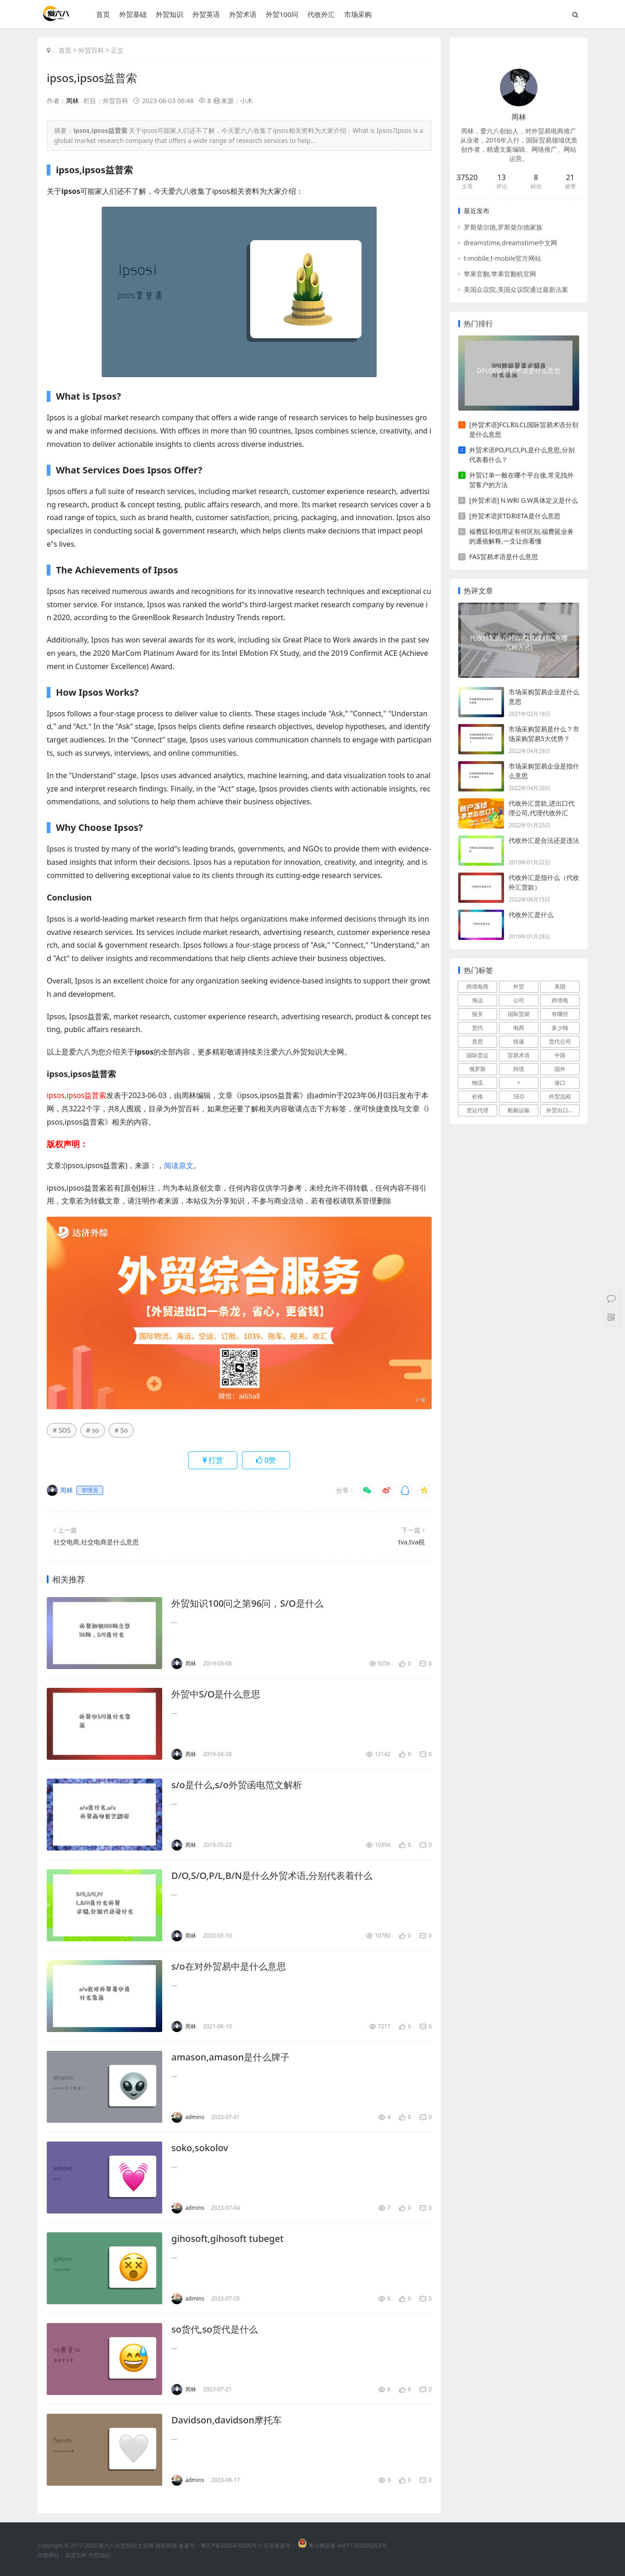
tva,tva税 (411, 1542)
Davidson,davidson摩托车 (226, 2420)
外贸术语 (243, 14)
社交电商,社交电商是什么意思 (96, 1542)
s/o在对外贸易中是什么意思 (228, 1966)
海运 (477, 1000)
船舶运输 (519, 1110)
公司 (518, 1000)
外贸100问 (282, 14)
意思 (477, 1041)
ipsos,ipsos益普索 (92, 77)
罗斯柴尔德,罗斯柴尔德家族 (503, 227)
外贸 (518, 986)
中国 (559, 1055)
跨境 (518, 1069)
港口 (559, 1083)
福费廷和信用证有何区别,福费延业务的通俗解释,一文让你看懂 (521, 536)
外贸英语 (206, 14)
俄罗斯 (477, 1069)
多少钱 (560, 1028)
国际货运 (477, 1055)
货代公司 (560, 1041)
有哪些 (560, 1014)
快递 (518, 1041)
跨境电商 (477, 986)
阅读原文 (178, 1165)
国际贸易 (519, 1014)
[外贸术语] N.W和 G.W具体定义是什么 (523, 500)
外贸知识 (169, 14)
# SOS (62, 1430)
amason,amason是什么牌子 (230, 2057)
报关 (477, 1014)
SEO (519, 1096)
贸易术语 (519, 1055)
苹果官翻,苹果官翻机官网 (500, 273)
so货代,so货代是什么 (214, 2329)
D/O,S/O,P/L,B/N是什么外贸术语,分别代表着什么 (272, 1875)
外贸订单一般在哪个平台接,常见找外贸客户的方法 (521, 480)
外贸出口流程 (562, 1110)
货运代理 (477, 1110)
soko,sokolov (199, 2148)
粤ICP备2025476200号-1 (231, 2545)
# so (92, 1430)
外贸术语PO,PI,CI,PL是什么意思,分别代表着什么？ (522, 454)
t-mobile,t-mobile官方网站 (502, 258)
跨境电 (560, 1000)
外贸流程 (560, 1096)
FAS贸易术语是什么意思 (503, 556)
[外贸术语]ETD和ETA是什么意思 (514, 515)
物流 (477, 1083)
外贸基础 (133, 14)
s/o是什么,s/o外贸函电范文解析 (236, 1785)
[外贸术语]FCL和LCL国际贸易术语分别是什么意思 (523, 429)
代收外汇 (321, 14)
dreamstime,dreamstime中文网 (510, 242)
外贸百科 (91, 50)
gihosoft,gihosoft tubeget (227, 2238)
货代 (477, 1028)
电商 (518, 1028)
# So (121, 1430)
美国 (559, 986)
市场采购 (358, 14)
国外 (559, 1069)
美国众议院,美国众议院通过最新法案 (516, 289)
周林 (72, 100)
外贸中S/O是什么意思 (215, 1694)
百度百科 (76, 2555)
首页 (103, 14)
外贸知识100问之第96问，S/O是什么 (247, 1603)
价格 (477, 1096)
